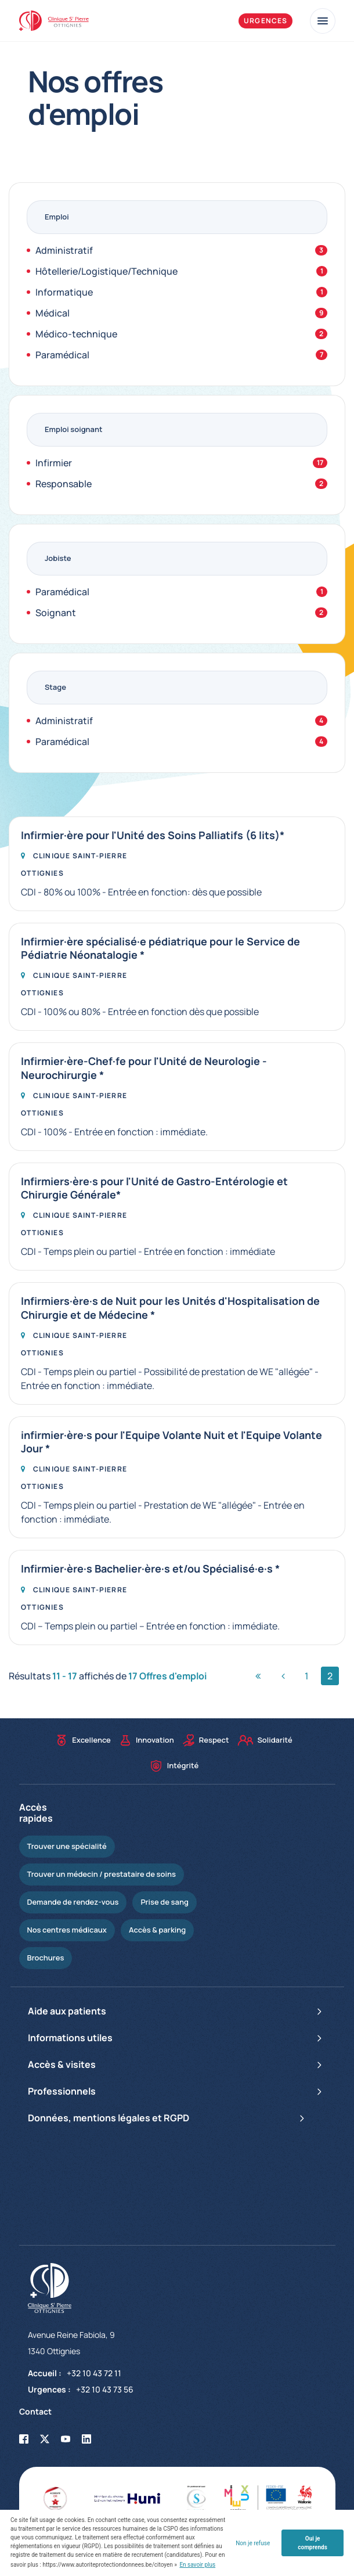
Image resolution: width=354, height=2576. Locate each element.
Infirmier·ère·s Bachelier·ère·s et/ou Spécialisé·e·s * (150, 1568)
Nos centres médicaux (67, 1929)
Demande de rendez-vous (73, 1902)
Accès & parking (157, 1929)
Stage (55, 687)
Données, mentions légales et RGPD (168, 2118)
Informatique (181, 292)
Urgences (266, 21)
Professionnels (177, 2091)
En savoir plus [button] (197, 2564)
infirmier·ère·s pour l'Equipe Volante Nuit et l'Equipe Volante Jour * (171, 1442)
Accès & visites (177, 2065)
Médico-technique (181, 334)
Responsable (181, 483)
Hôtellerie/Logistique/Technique (181, 271)
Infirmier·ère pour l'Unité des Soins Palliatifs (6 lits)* (152, 835)
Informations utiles (177, 2038)
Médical (181, 313)
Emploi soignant (73, 429)
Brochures (45, 1957)
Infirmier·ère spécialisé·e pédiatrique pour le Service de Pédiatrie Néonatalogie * (160, 948)
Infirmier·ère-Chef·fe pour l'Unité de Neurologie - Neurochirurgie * (144, 1068)
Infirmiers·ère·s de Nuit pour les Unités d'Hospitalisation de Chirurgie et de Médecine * (170, 1307)
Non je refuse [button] (253, 2543)
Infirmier (181, 462)
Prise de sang (164, 1902)
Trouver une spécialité (67, 1846)
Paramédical (181, 354)
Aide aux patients (177, 2011)
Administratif (181, 250)
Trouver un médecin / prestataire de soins (101, 1874)
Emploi (57, 216)
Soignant (181, 612)
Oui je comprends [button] (312, 2542)
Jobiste (58, 558)
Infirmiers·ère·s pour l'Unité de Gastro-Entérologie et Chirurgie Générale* (154, 1188)
